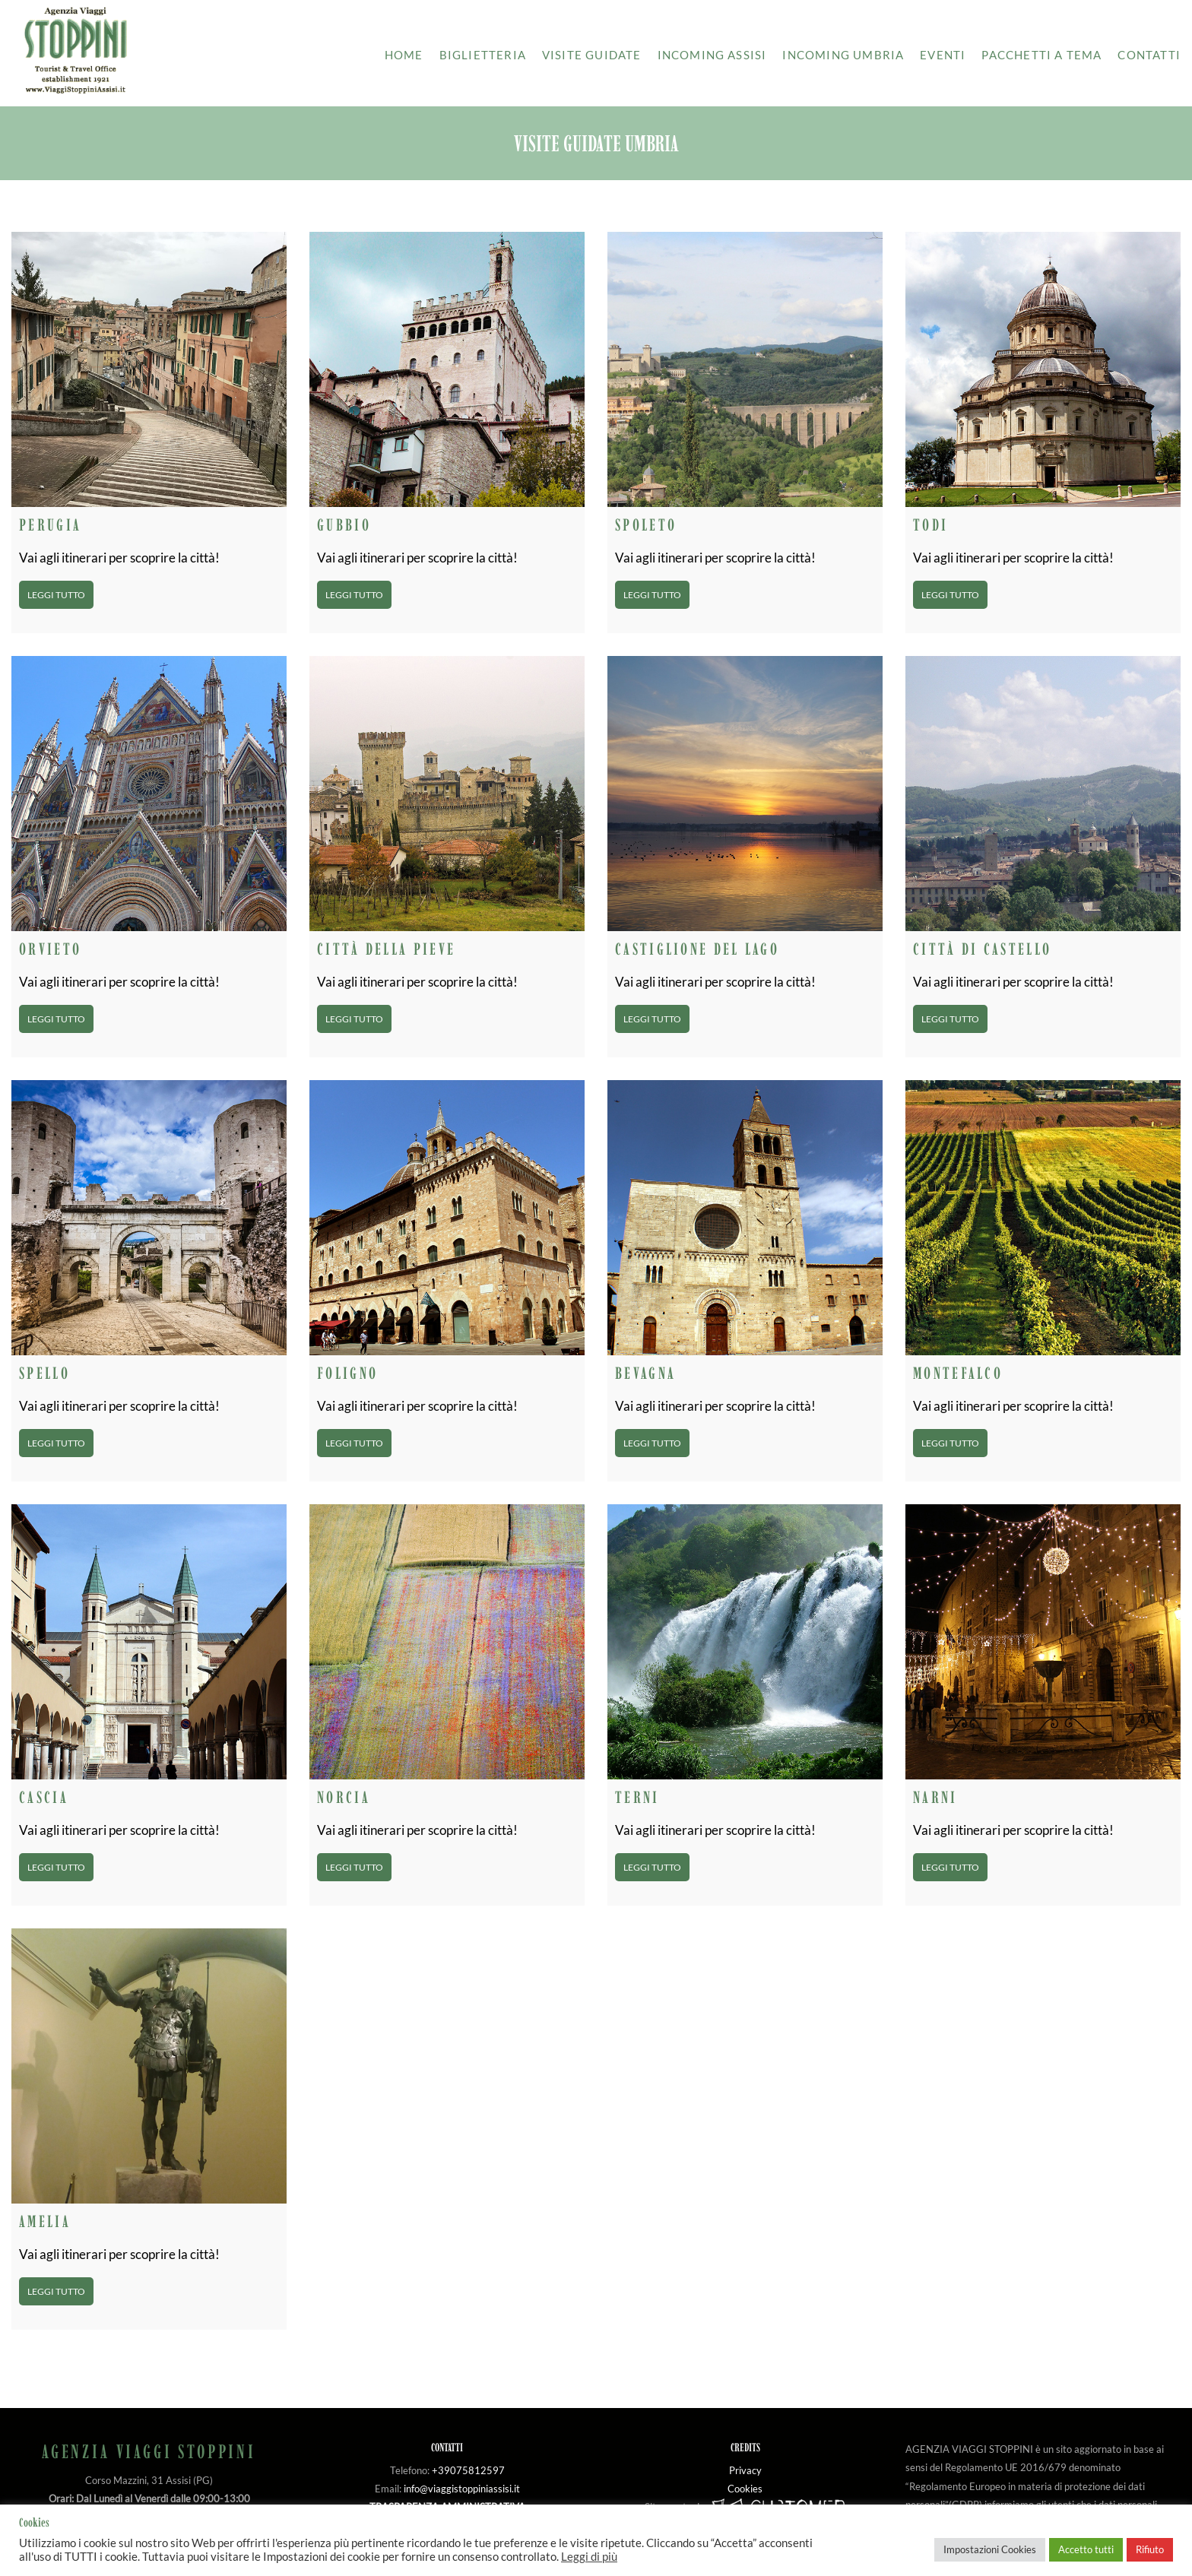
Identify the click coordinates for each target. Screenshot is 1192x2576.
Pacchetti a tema (1041, 55)
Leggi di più (589, 2556)
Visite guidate (592, 55)
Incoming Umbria (843, 55)
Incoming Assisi (712, 55)
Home (404, 55)
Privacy (745, 2470)
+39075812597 (468, 2470)
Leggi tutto (56, 594)
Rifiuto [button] (1150, 2549)
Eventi (942, 55)
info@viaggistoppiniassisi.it (462, 2489)
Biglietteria (482, 55)
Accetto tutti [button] (1086, 2549)
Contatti (1149, 55)
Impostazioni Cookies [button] (989, 2549)
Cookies (745, 2489)
